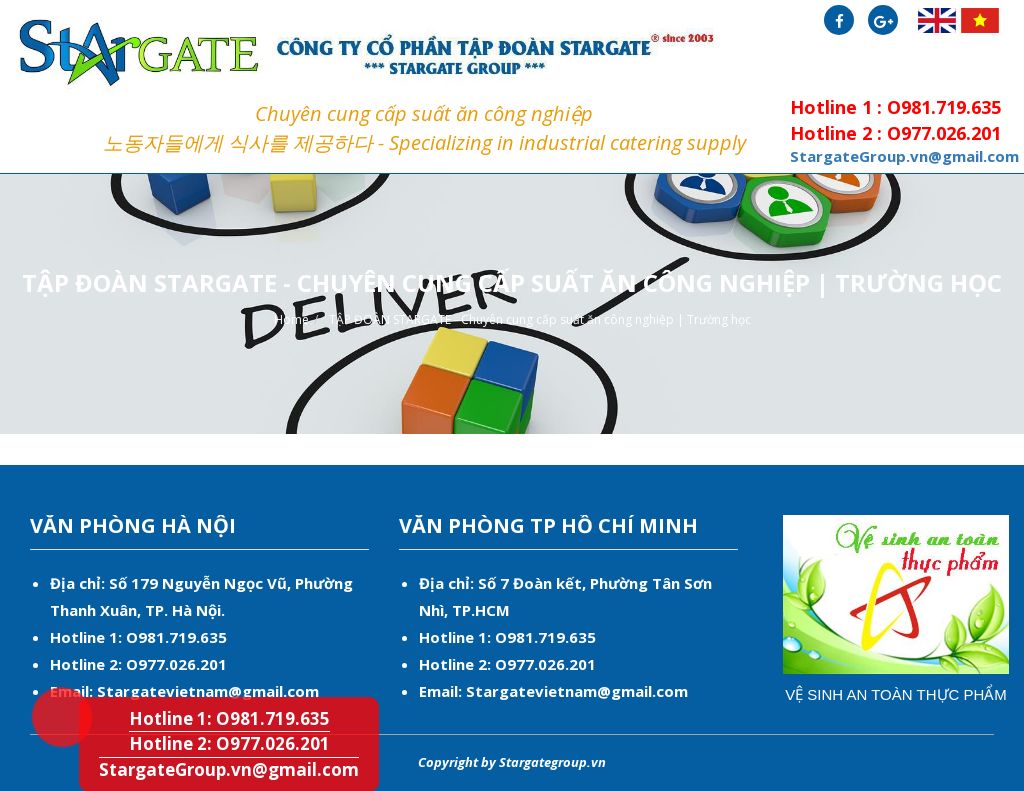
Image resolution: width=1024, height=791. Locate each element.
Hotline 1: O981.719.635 (44, 681)
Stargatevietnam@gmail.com (208, 691)
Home (291, 319)
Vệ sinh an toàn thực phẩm (896, 694)
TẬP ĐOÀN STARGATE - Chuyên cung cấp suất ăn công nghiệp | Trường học (540, 319)
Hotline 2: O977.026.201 (229, 743)
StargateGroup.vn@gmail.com (229, 769)
